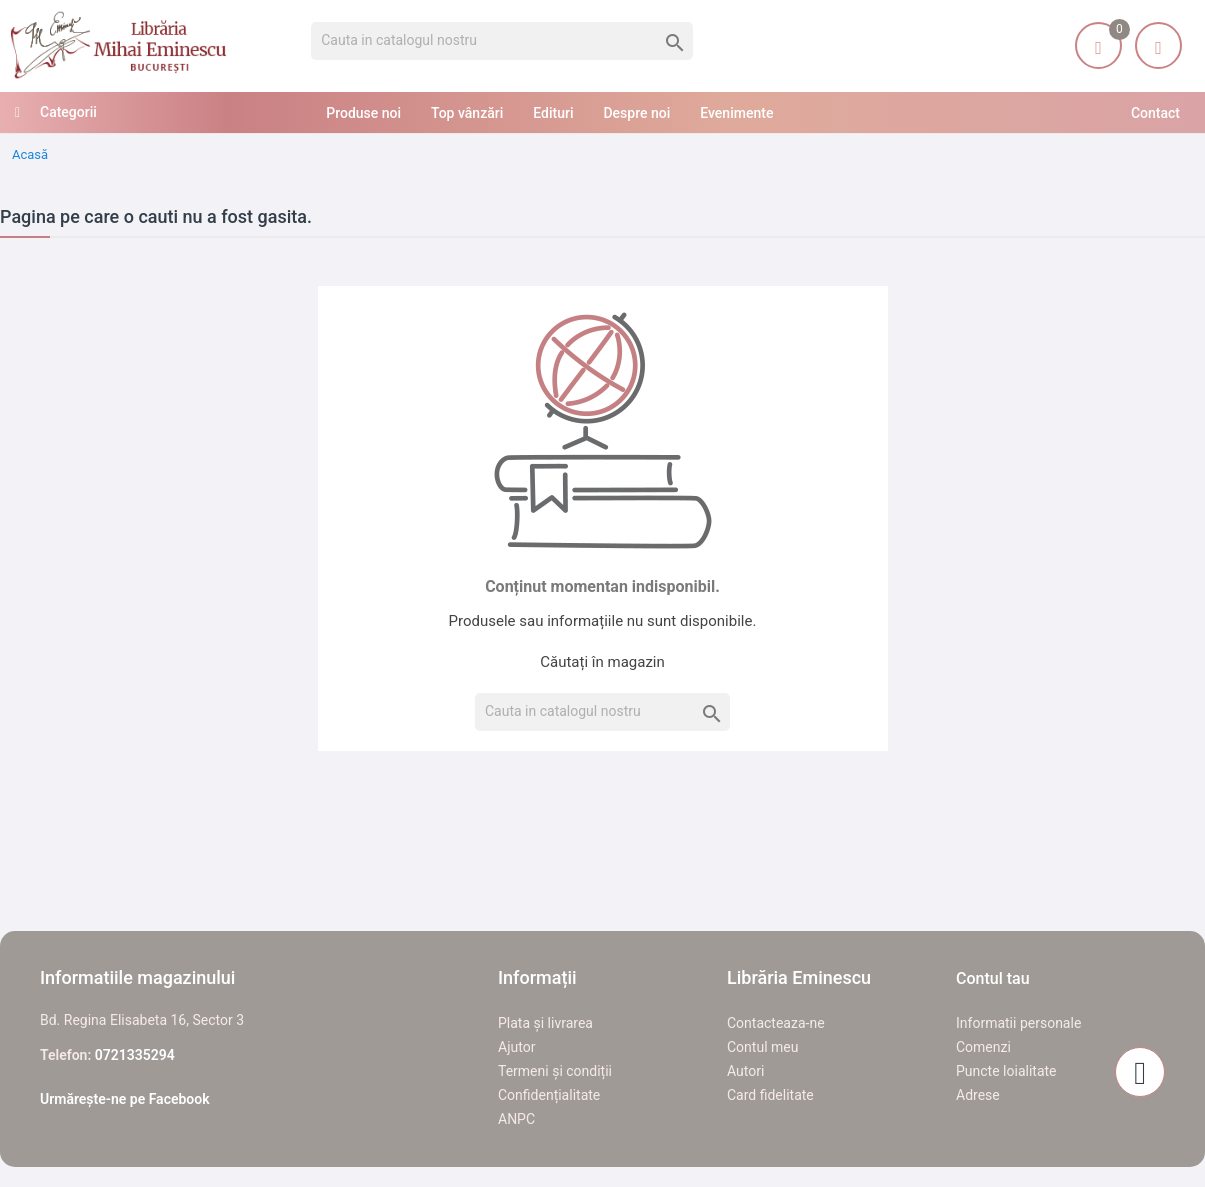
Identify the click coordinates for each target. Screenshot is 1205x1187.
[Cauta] (502, 41)
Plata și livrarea (545, 1023)
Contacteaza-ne (776, 1023)
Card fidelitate (770, 1095)
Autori (745, 1071)
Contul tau (993, 978)
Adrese (978, 1095)
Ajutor (516, 1047)
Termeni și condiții (555, 1071)
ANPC (516, 1119)
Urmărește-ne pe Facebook (125, 1099)
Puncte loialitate (1006, 1071)
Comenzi (983, 1047)
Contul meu (762, 1047)
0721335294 (135, 1055)
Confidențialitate (549, 1095)
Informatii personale (1018, 1023)
